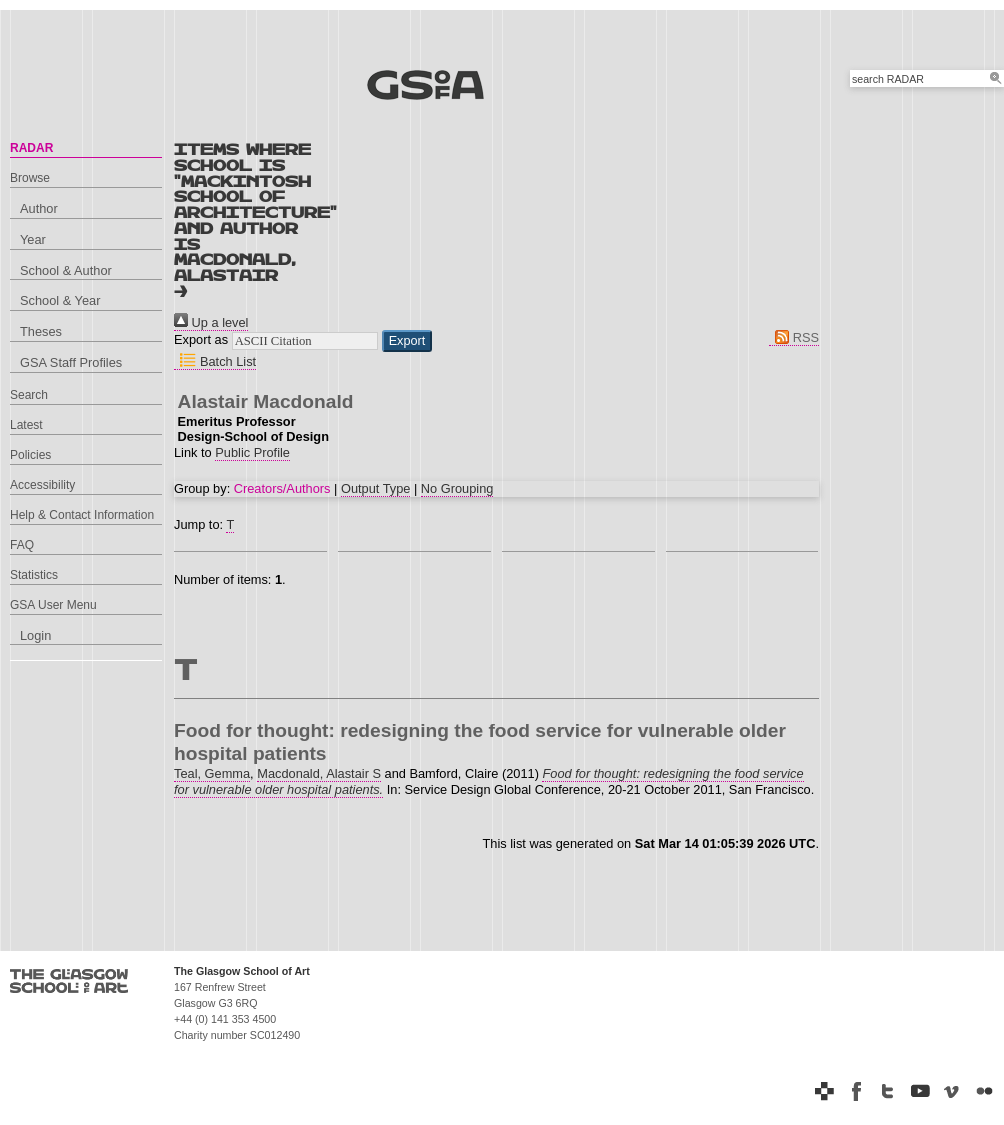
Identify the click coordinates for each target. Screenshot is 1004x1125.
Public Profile (252, 452)
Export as (201, 340)
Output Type (375, 488)
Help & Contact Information (82, 515)
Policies (30, 455)
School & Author (66, 270)
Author (39, 208)
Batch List (215, 361)
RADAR (31, 148)
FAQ (22, 545)
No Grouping (457, 488)
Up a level (211, 322)
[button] (407, 341)
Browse (30, 178)
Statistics (34, 575)
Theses (41, 331)
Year (33, 239)
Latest (26, 425)
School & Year (60, 300)
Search (29, 395)
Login (35, 635)
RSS (794, 337)
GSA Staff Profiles (71, 362)
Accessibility (42, 485)
